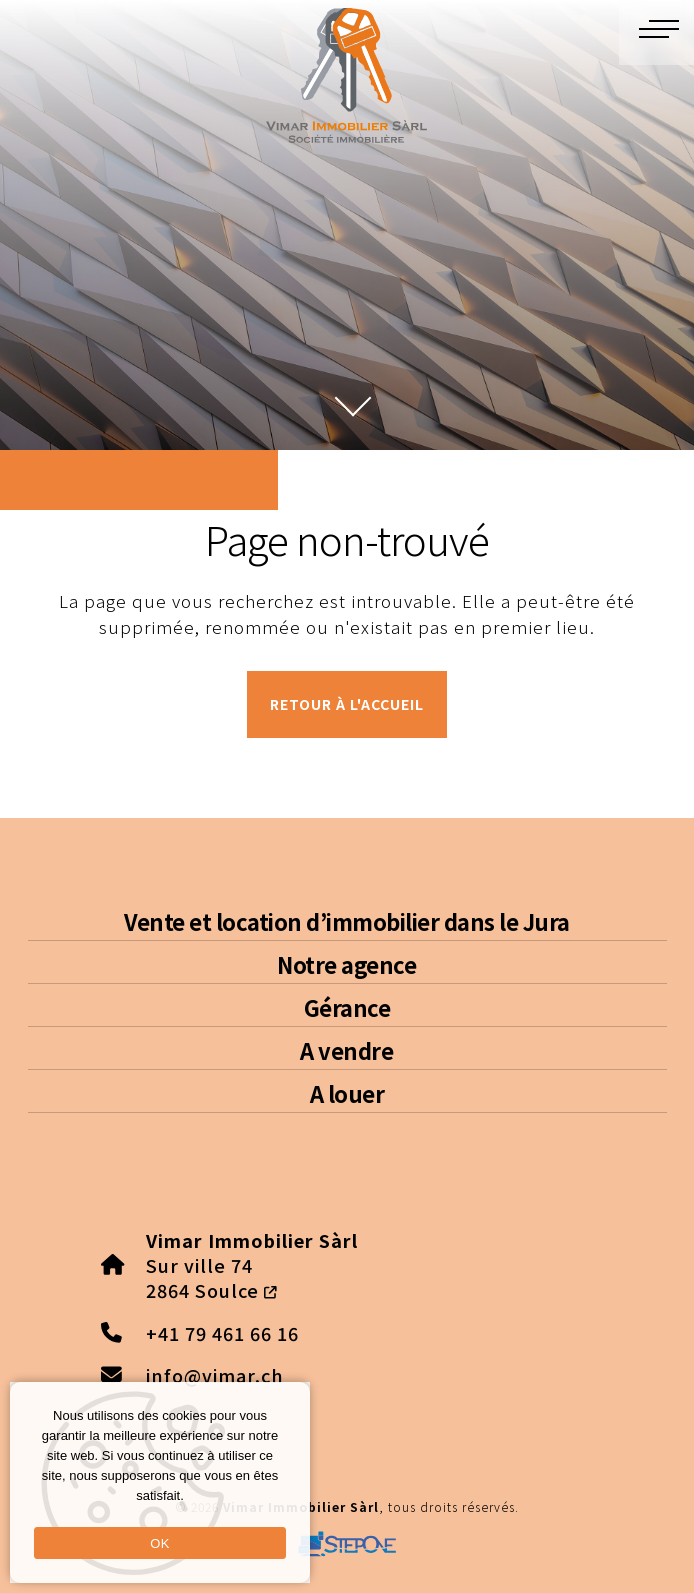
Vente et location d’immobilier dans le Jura (347, 921)
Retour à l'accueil (347, 704)
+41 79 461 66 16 (222, 1333)
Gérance (347, 1007)
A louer (347, 1093)
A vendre (346, 1050)
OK (159, 1543)
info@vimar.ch (215, 1375)
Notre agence (346, 964)
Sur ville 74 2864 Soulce (252, 1265)
